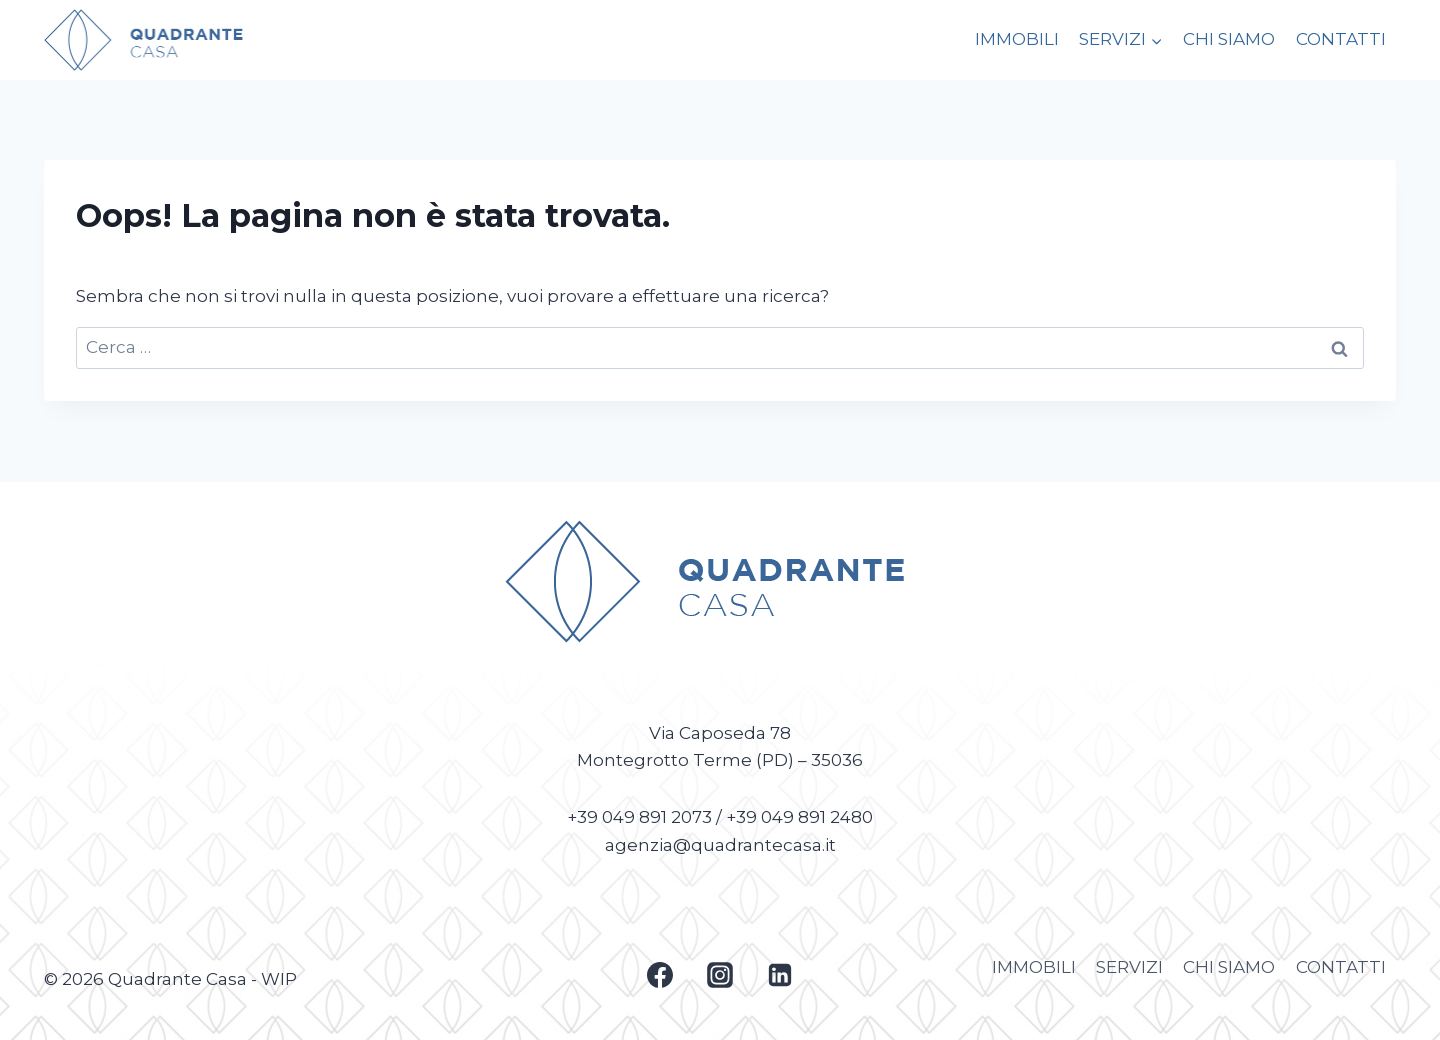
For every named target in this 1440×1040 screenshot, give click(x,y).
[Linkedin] (780, 975)
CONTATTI (1341, 39)
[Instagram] (720, 975)
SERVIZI (1129, 967)
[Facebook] (660, 975)
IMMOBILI (1017, 39)
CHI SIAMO (1229, 39)
